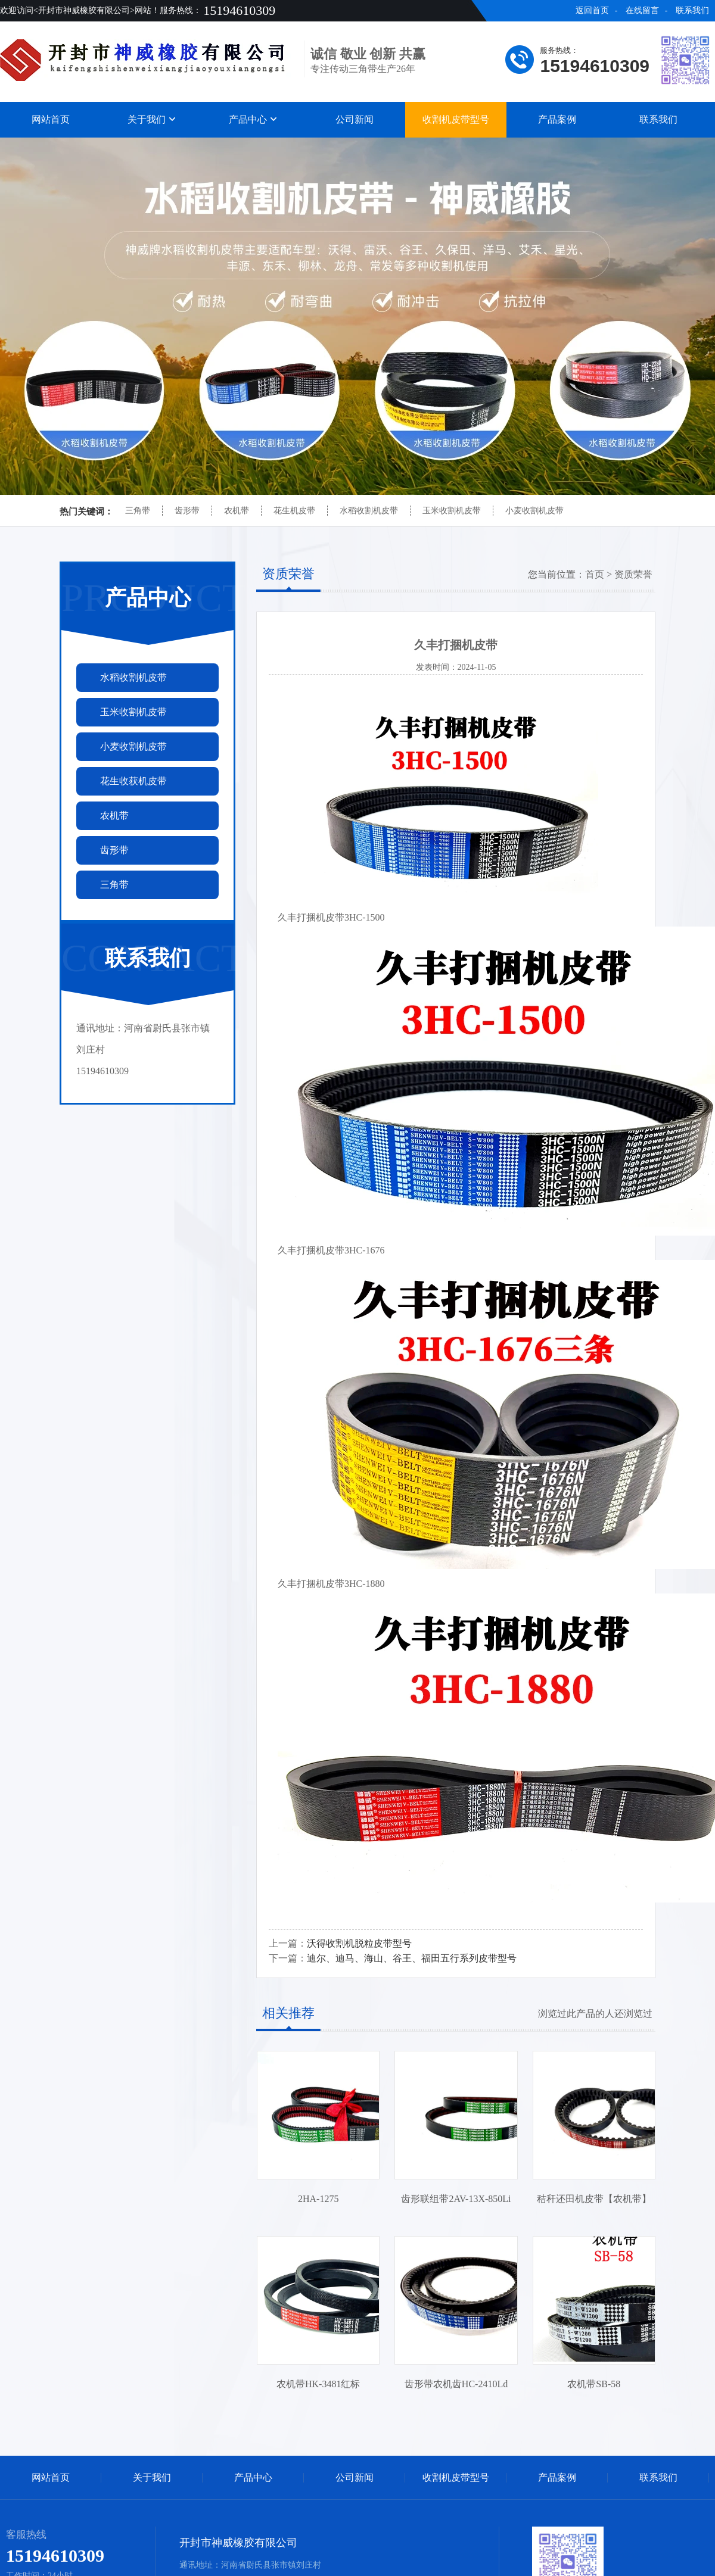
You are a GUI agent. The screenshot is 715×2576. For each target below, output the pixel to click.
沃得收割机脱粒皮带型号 (359, 1943)
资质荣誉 (633, 574)
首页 (594, 574)
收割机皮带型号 (455, 119)
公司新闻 (354, 119)
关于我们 (152, 119)
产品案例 (557, 119)
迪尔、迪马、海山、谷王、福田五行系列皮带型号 (412, 1958)
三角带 (137, 510)
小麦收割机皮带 (534, 510)
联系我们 (692, 10)
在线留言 (642, 10)
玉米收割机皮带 (451, 510)
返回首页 (592, 10)
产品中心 (253, 119)
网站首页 (51, 119)
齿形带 (187, 510)
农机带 (236, 510)
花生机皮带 (294, 510)
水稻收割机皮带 (369, 510)
